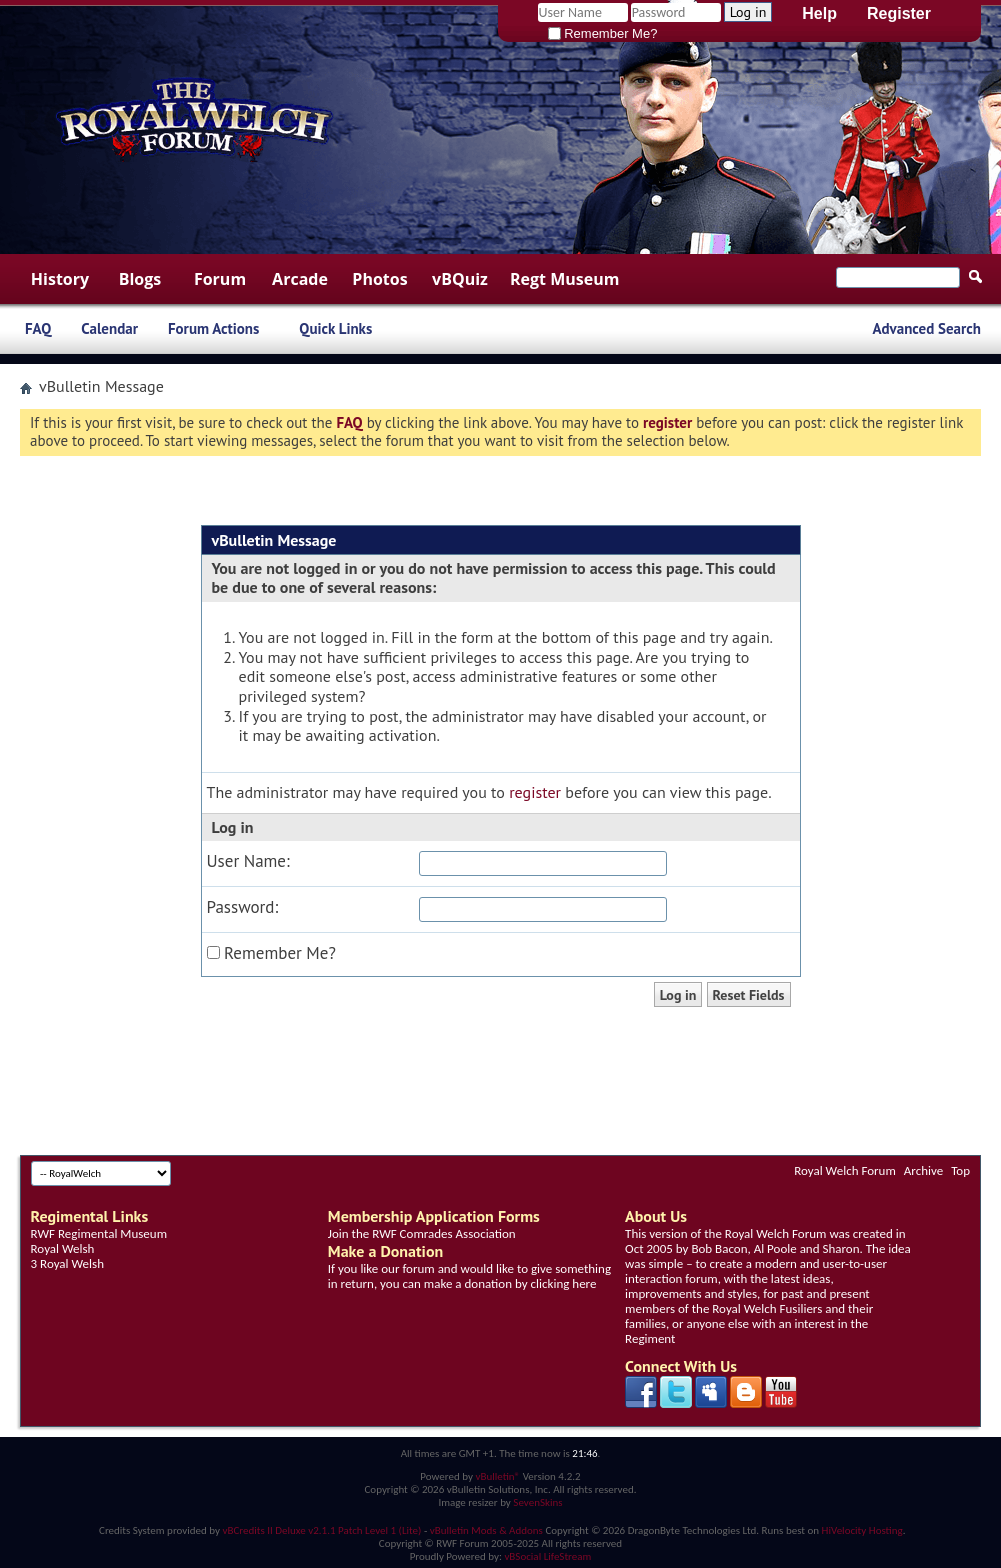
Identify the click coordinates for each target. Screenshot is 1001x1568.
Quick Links (335, 328)
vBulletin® (497, 1476)
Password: (243, 907)
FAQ (38, 328)
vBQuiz (460, 279)
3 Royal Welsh (67, 1263)
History (60, 279)
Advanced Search (926, 328)
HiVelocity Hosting (862, 1530)
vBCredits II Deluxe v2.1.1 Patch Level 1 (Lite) (322, 1530)
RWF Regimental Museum (99, 1233)
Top (960, 1170)
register (535, 792)
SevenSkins (537, 1502)
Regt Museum (564, 279)
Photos (379, 279)
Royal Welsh (63, 1248)
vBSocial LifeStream (547, 1556)
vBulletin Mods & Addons (486, 1530)
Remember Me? (603, 33)
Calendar (109, 328)
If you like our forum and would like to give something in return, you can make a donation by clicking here (469, 1276)
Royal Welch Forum (845, 1170)
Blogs (140, 279)
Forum (220, 279)
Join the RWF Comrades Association (422, 1233)
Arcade (300, 279)
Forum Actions (213, 328)
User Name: (248, 861)
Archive (923, 1170)
